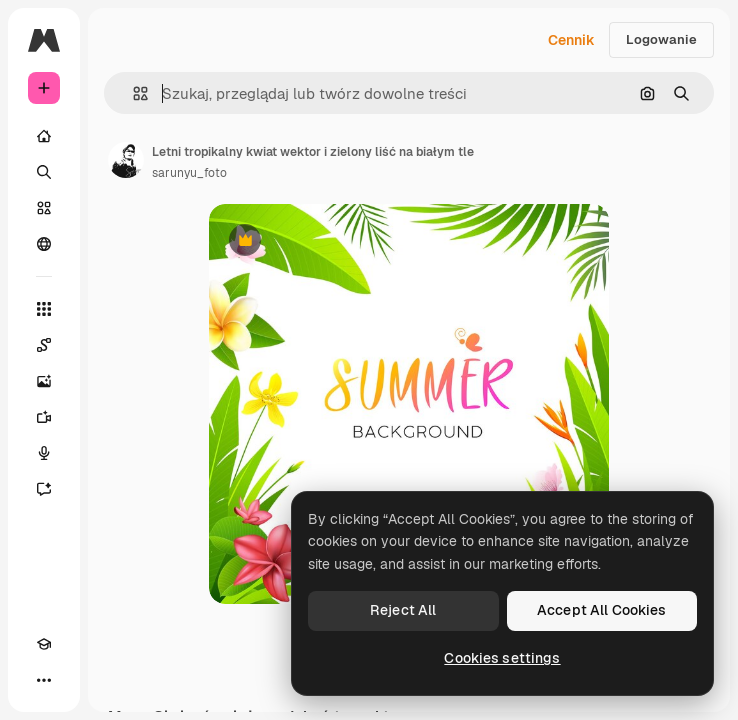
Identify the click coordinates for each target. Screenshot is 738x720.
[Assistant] (44, 489)
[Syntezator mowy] (44, 453)
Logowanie (661, 39)
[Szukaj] (44, 172)
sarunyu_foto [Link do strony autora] (189, 173)
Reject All (403, 610)
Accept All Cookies (602, 610)
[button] (132, 93)
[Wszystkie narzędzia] (44, 309)
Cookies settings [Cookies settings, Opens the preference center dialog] (502, 658)
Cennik (571, 40)
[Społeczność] (44, 244)
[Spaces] (44, 345)
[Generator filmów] (44, 417)
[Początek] (44, 136)
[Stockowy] (44, 208)
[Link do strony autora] (126, 160)
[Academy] (44, 644)
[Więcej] (44, 680)
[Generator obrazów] (44, 381)
